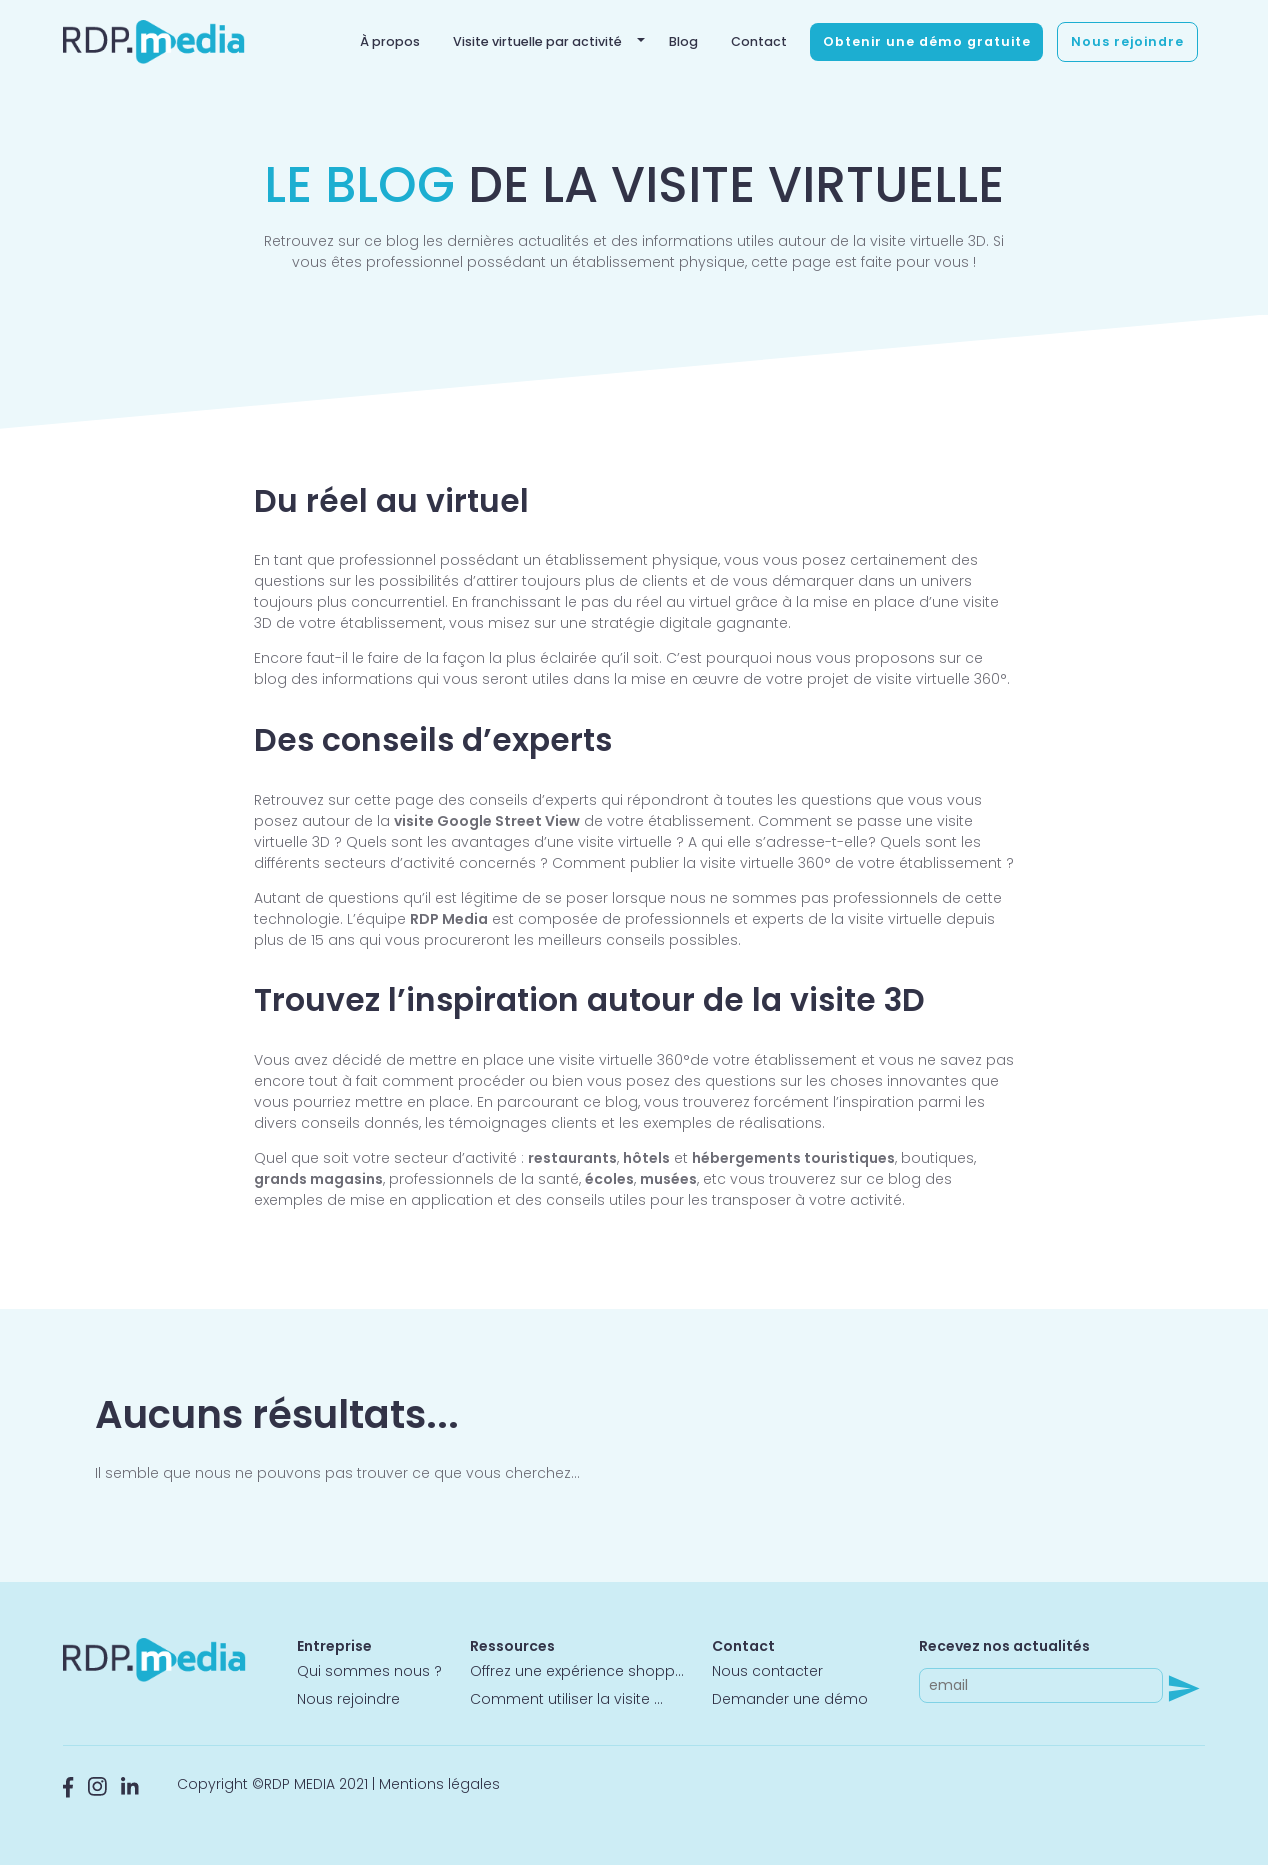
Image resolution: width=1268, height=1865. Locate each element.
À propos (390, 41)
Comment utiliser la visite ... (566, 1699)
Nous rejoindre (1127, 41)
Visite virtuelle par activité (537, 41)
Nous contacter (767, 1671)
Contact (759, 41)
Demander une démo (790, 1699)
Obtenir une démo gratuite (927, 41)
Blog (683, 41)
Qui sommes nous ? (369, 1671)
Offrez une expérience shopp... (577, 1671)
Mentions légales (439, 1784)
